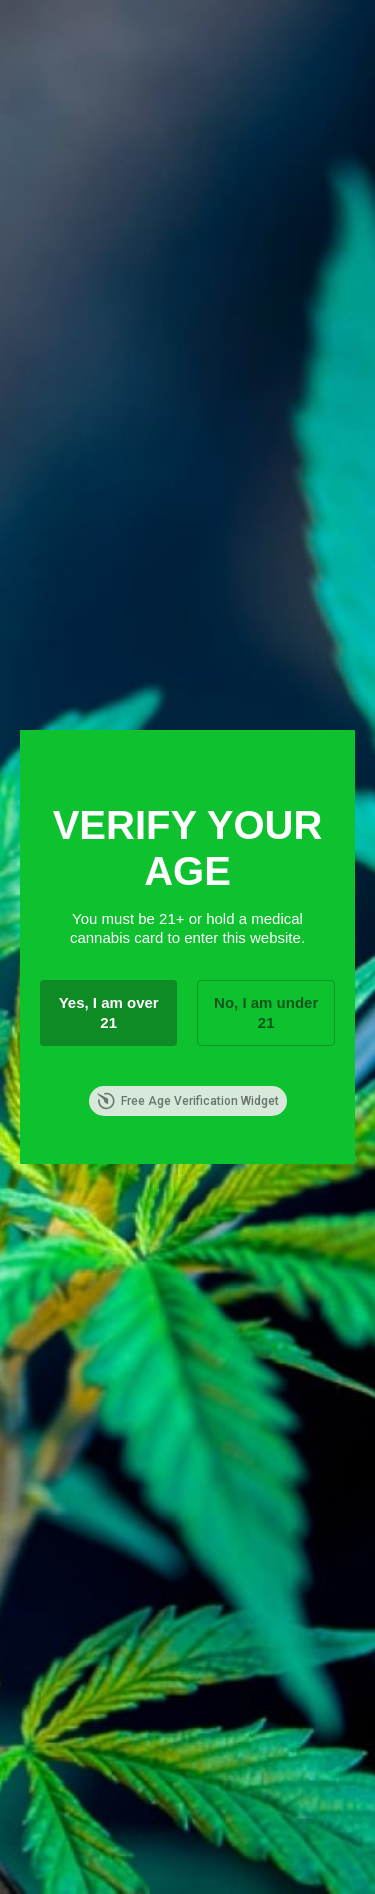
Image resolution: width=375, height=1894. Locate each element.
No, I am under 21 (266, 1012)
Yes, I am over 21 (109, 1012)
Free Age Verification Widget (188, 1101)
